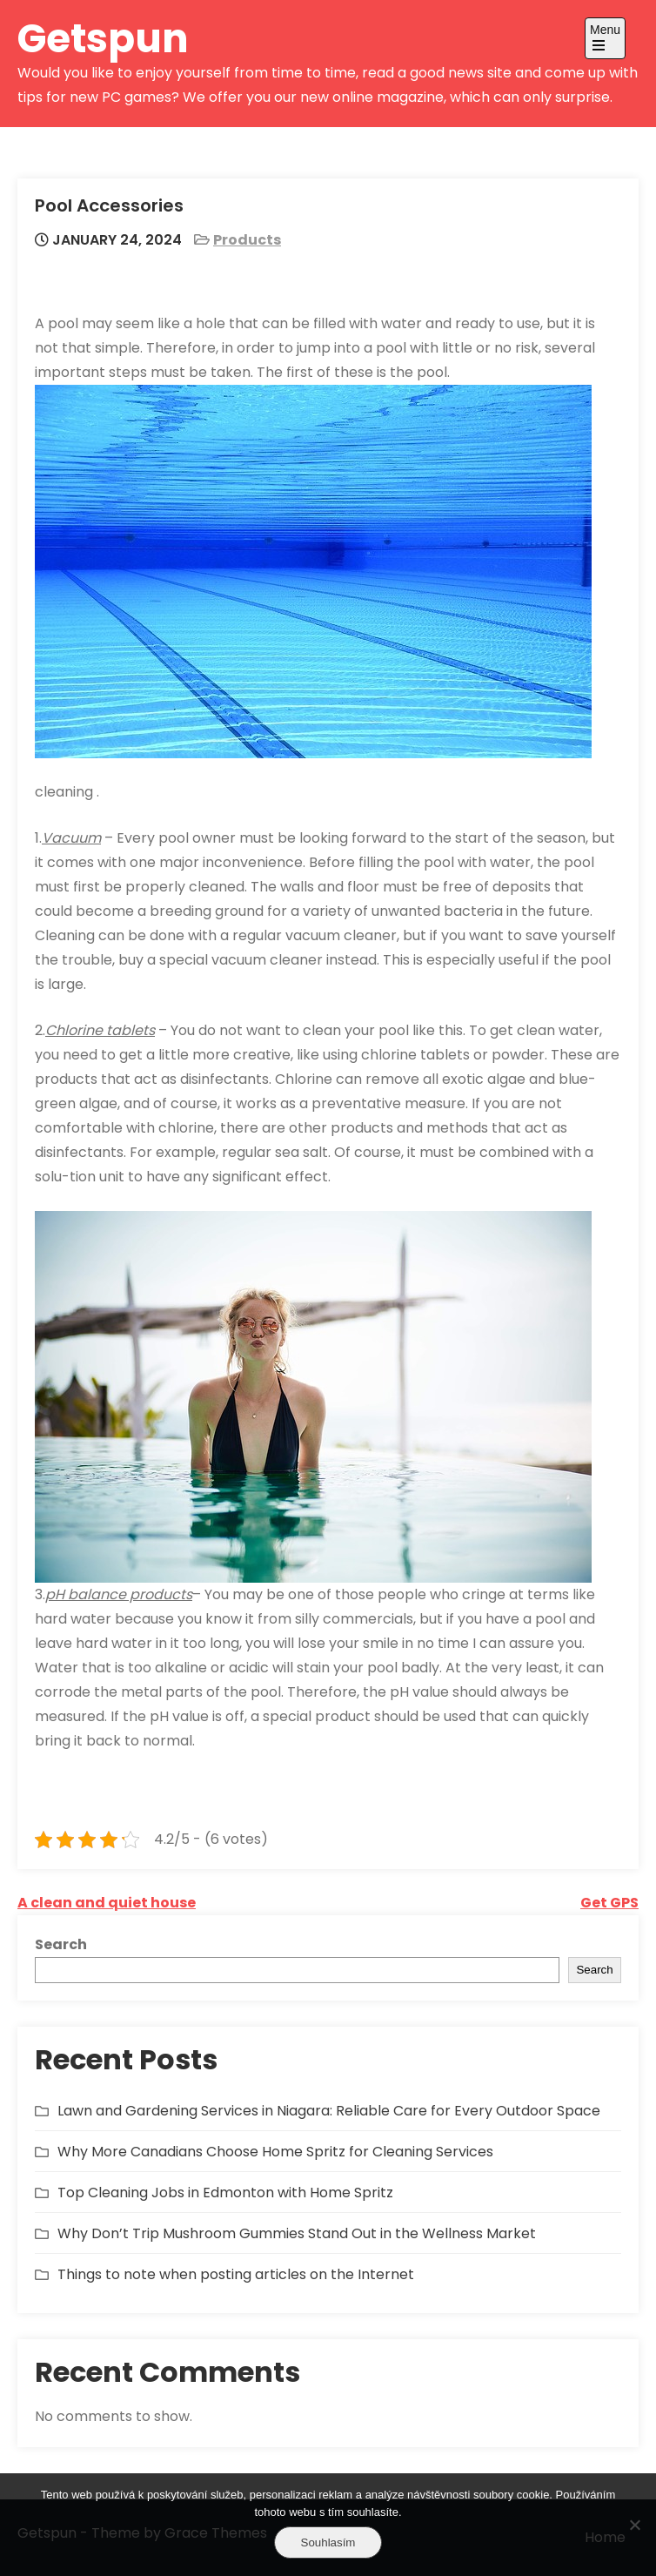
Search (61, 1944)
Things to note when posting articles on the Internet (235, 2274)
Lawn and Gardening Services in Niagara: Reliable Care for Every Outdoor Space (328, 2111)
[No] (634, 2524)
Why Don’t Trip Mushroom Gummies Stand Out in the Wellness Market (296, 2233)
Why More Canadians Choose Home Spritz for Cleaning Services (275, 2152)
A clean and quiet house (106, 1903)
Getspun (103, 38)
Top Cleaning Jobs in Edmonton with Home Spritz (225, 2193)
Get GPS (609, 1903)
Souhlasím (328, 2542)
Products (247, 240)
